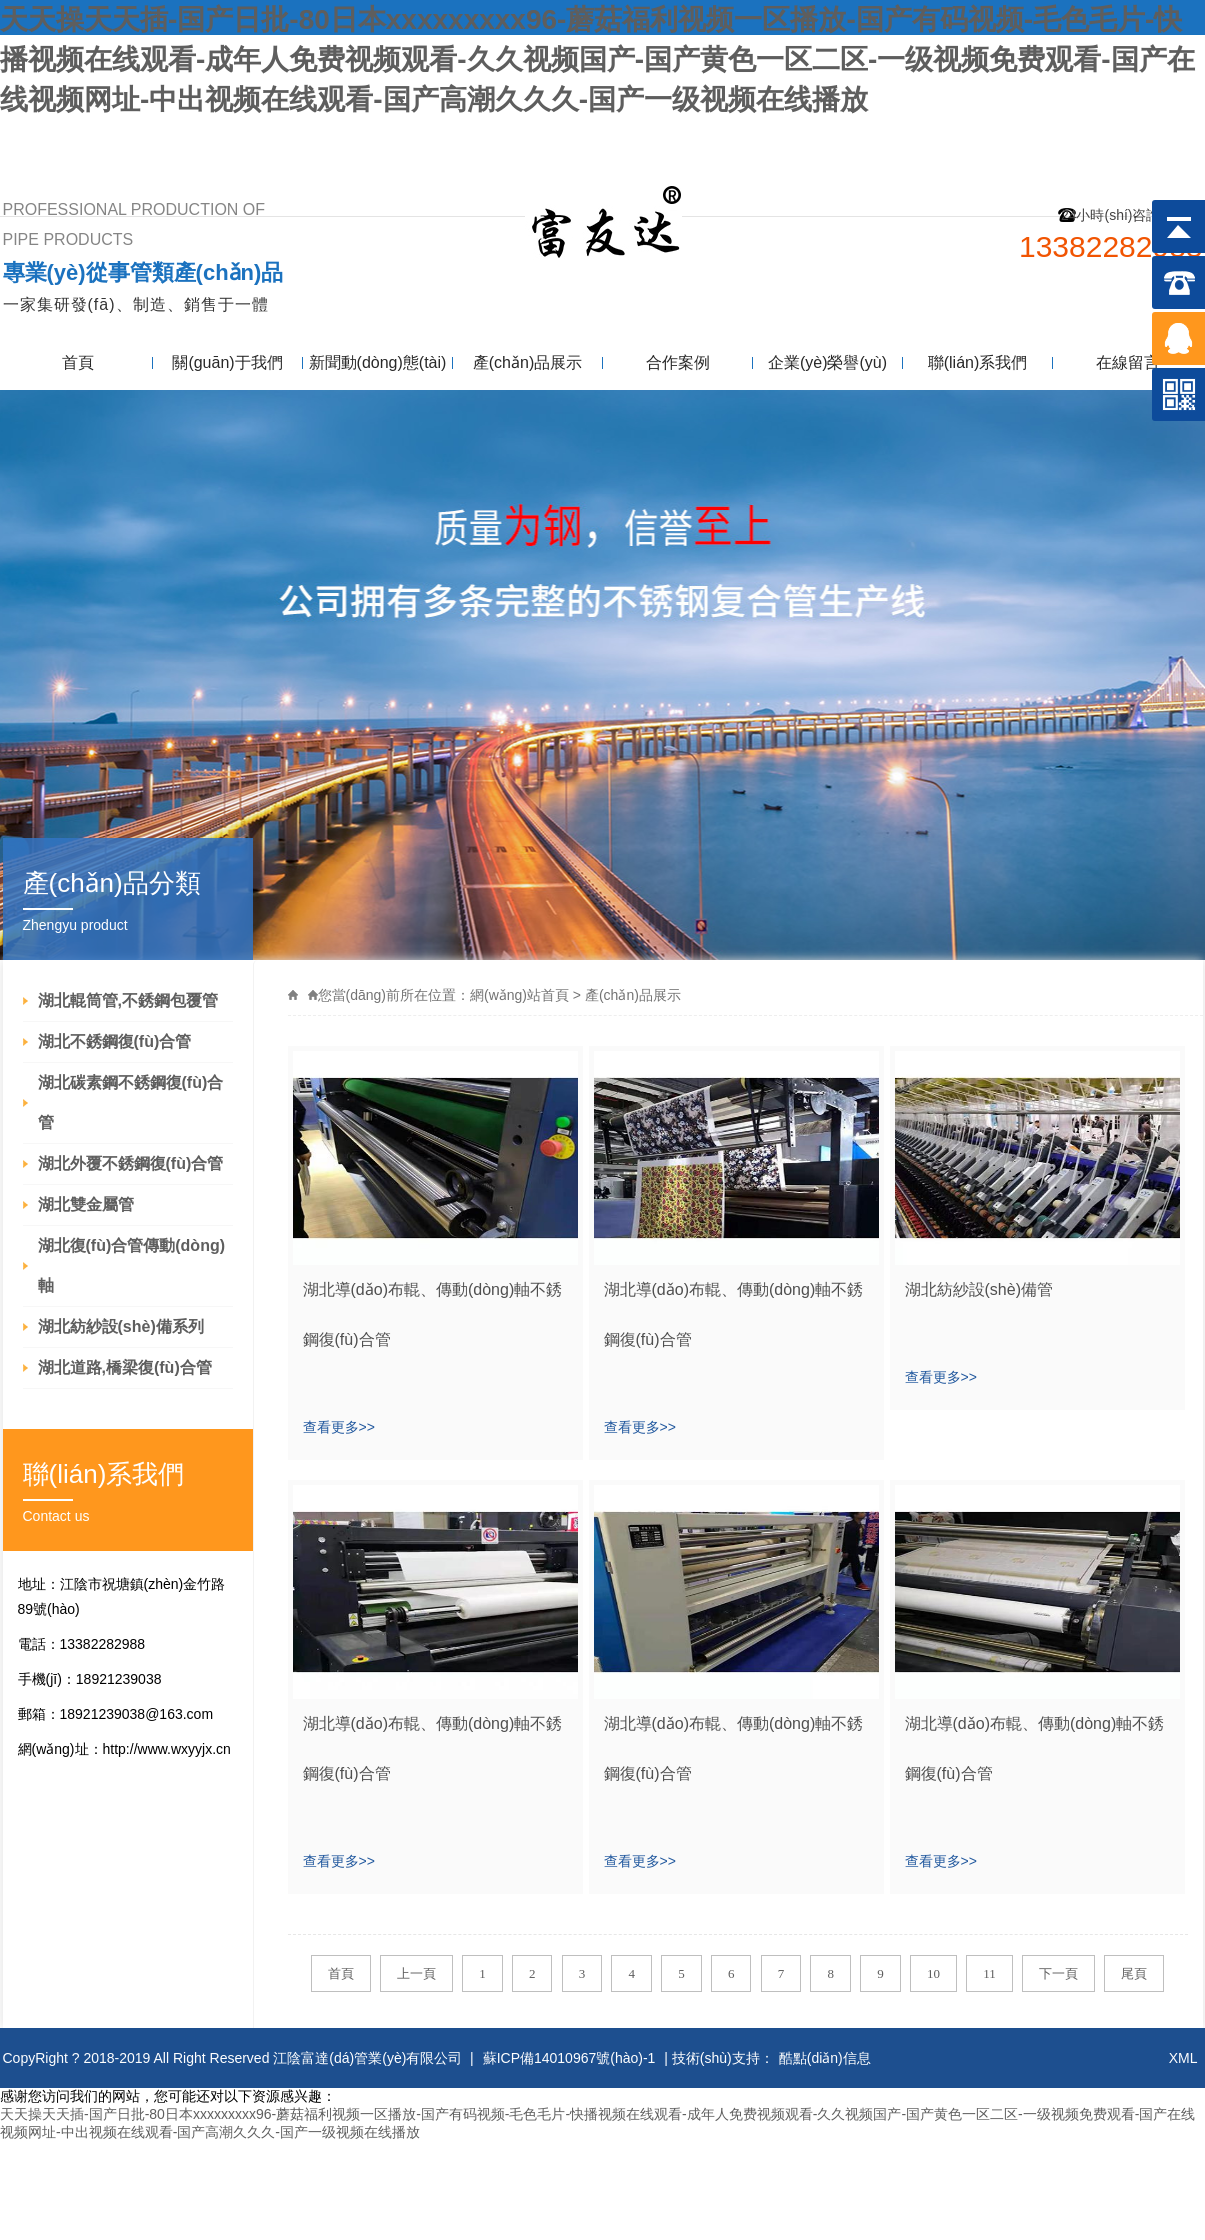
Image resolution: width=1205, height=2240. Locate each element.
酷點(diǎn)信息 (825, 2058)
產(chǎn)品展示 (527, 362)
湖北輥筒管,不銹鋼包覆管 (128, 1000)
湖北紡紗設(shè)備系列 (121, 1326)
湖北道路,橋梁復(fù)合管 (125, 1367)
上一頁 (416, 1973)
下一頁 (1058, 1973)
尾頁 (1134, 1973)
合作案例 (678, 362)
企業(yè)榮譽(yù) (827, 362)
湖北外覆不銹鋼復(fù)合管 (131, 1163)
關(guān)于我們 (227, 362)
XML (1183, 2058)
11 (989, 1973)
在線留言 (1128, 362)
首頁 (78, 362)
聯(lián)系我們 (1137, 137)
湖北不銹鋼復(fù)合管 (115, 1041)
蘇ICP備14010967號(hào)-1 (569, 2058)
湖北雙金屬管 (86, 1204)
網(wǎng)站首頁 (519, 995)
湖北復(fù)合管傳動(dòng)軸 (132, 1265)
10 (933, 1973)
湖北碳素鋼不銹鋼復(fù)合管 (131, 1102)
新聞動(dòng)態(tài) (378, 362)
